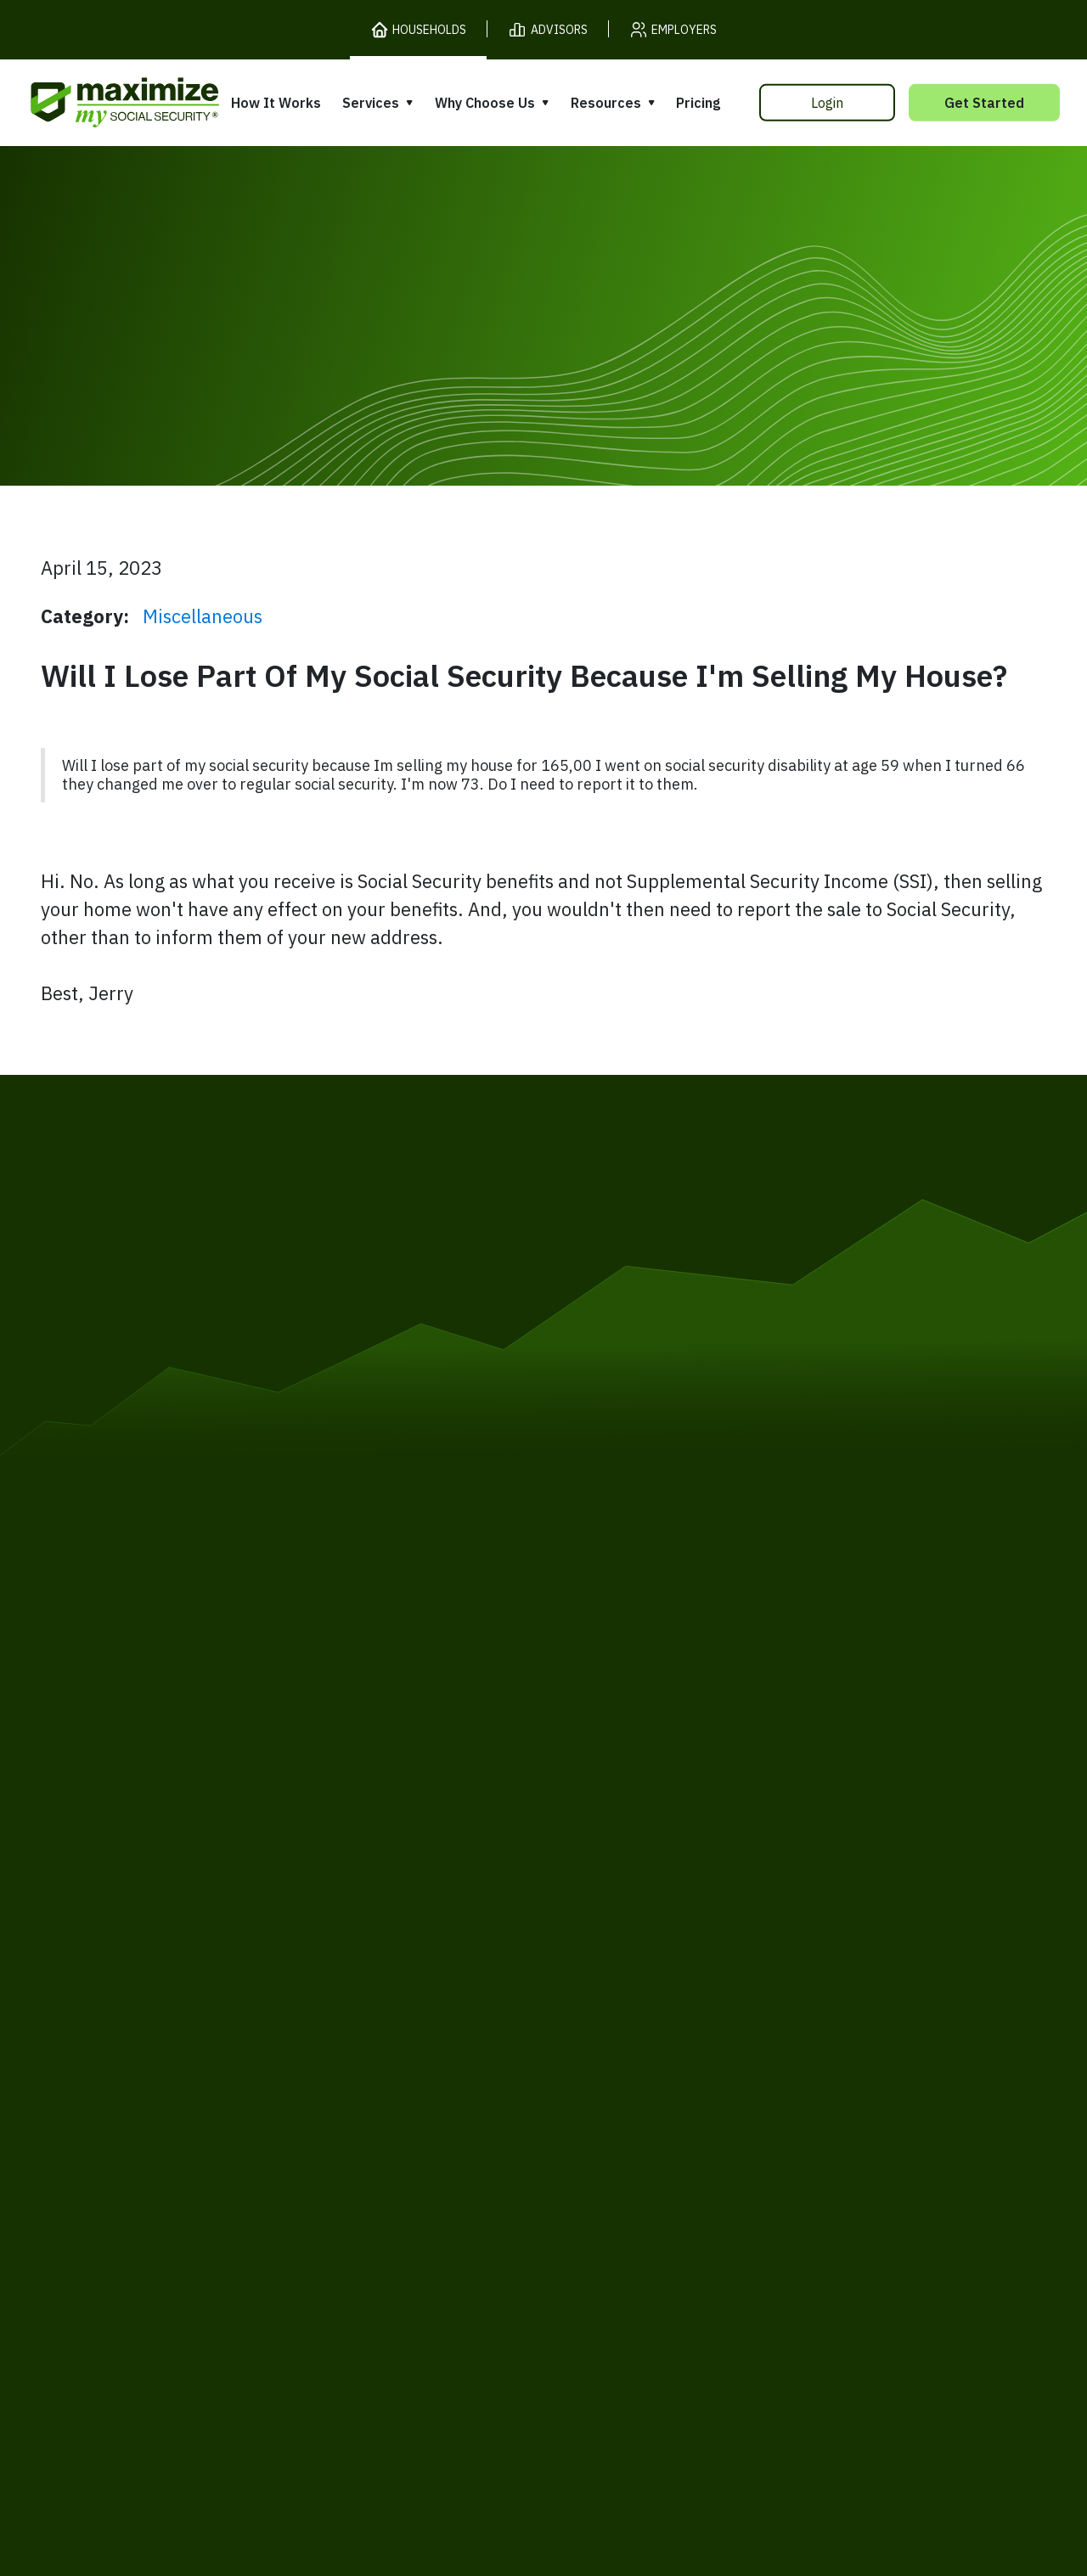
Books (804, 1993)
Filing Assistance (383, 2040)
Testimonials (599, 2051)
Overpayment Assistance (412, 2073)
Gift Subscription (153, 2094)
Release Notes (145, 2029)
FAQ (797, 2123)
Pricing (698, 102)
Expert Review (374, 2008)
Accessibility (505, 2185)
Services (370, 102)
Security (412, 2185)
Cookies (335, 2185)
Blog (798, 2091)
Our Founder (598, 2018)
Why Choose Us (485, 102)
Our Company (143, 2061)
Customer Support (777, 2185)
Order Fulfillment (630, 2185)
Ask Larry (816, 2058)
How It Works (276, 102)
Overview (357, 1976)
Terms (192, 2185)
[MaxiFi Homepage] (89, 102)
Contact (890, 2185)
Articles (810, 2025)
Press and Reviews (619, 2083)
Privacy (261, 2185)
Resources (606, 102)
